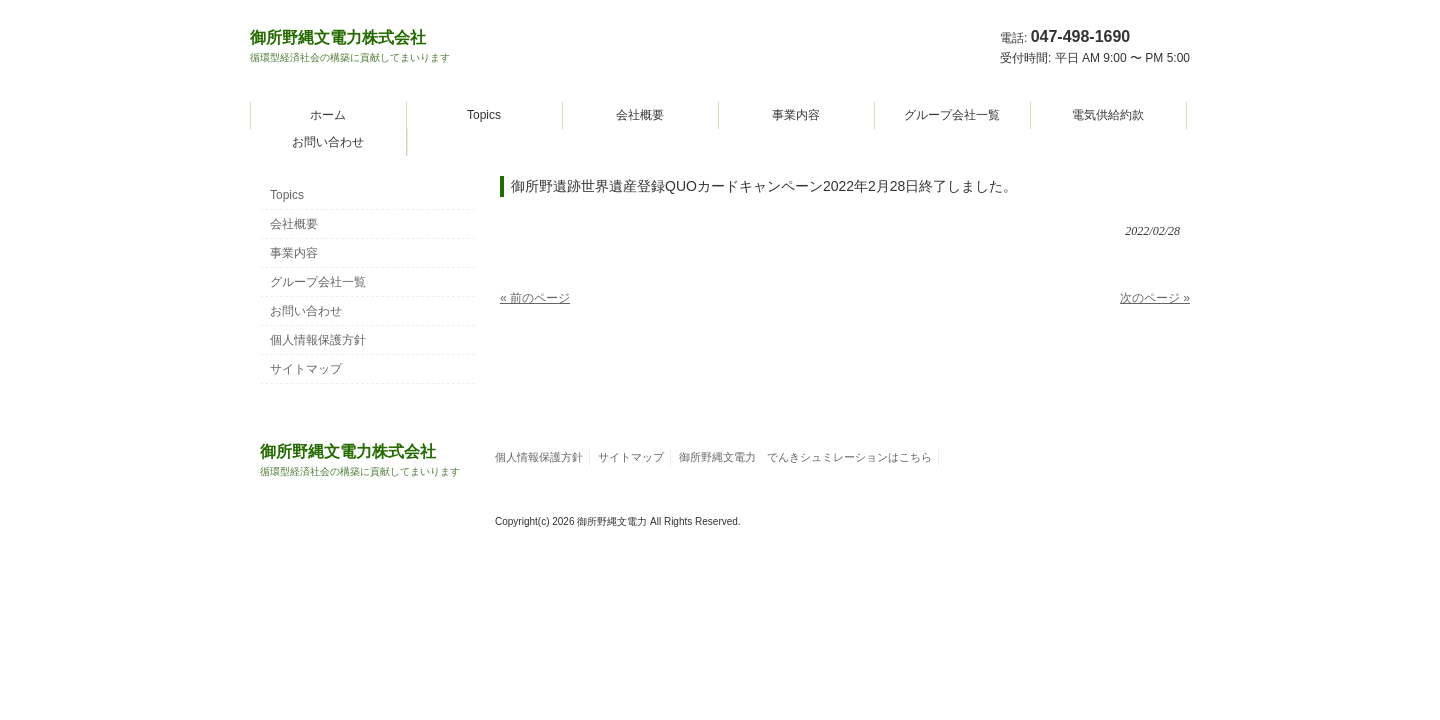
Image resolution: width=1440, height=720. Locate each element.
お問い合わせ (328, 142)
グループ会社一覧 (952, 115)
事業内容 (796, 115)
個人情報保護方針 (318, 340)
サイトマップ (306, 369)
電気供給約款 (1108, 115)
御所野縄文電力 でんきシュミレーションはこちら (805, 457)
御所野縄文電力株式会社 (350, 46)
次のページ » (1155, 298)
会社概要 (640, 115)
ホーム (328, 115)
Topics (484, 115)
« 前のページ (535, 298)
